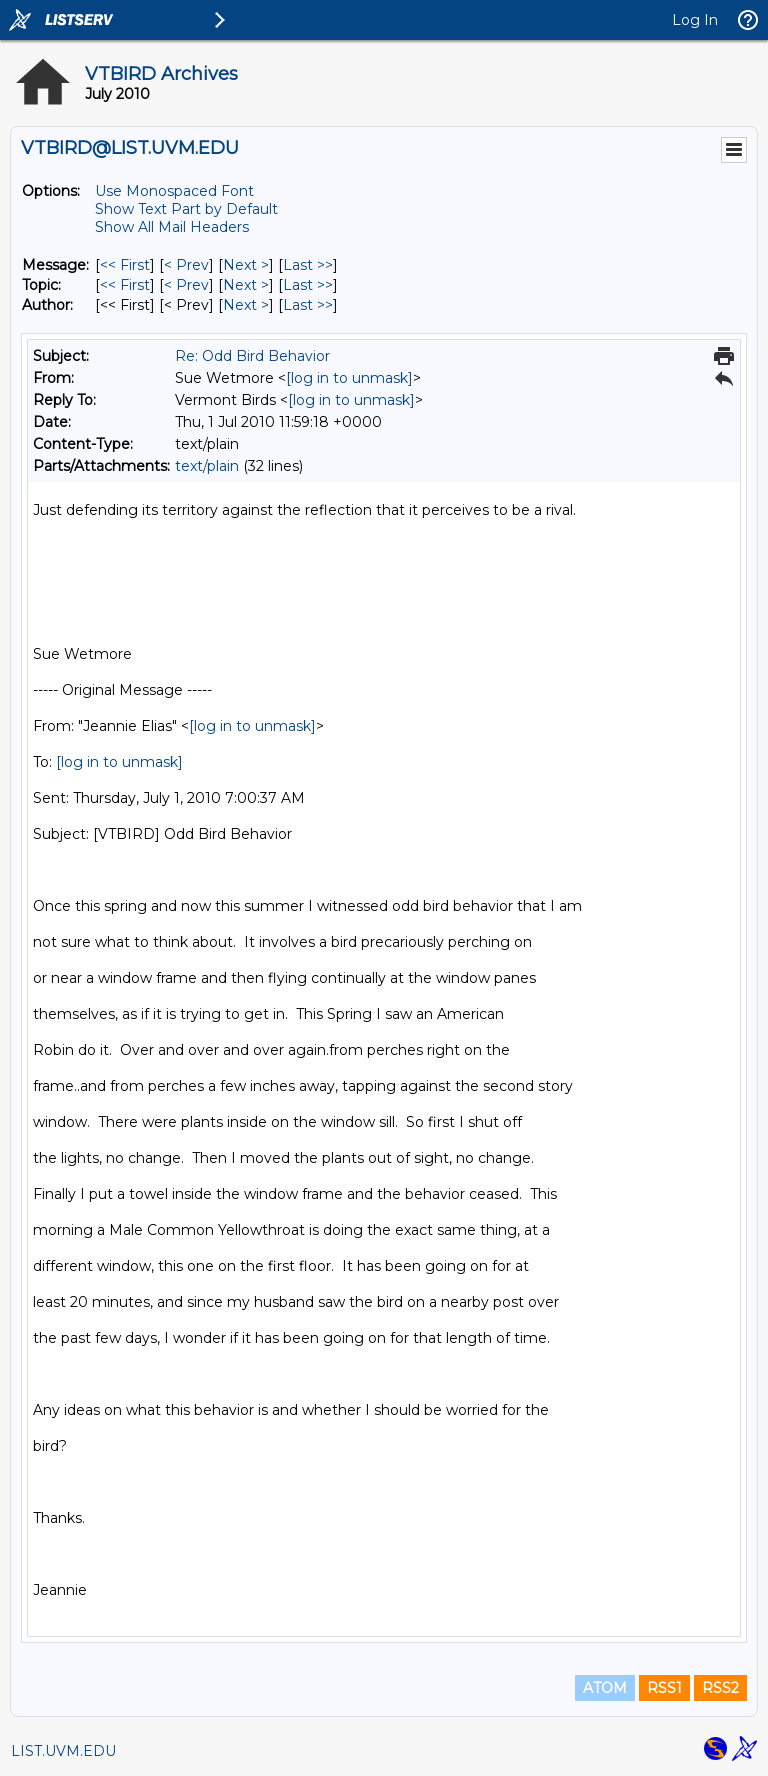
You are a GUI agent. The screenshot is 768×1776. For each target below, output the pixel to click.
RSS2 (720, 1688)
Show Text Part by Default (186, 209)
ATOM (605, 1688)
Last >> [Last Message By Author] (308, 305)
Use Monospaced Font (174, 191)
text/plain (207, 466)
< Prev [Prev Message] (186, 265)
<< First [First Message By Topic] (125, 285)
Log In (695, 20)
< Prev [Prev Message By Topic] (186, 285)
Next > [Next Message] (246, 265)
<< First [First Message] (125, 265)
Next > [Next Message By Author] (246, 305)
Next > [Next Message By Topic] (246, 285)
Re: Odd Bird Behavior (252, 356)
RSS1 (664, 1688)
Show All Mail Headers (172, 227)
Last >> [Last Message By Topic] (308, 285)
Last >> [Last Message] (308, 265)
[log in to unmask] (349, 378)
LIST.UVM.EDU (63, 1751)
